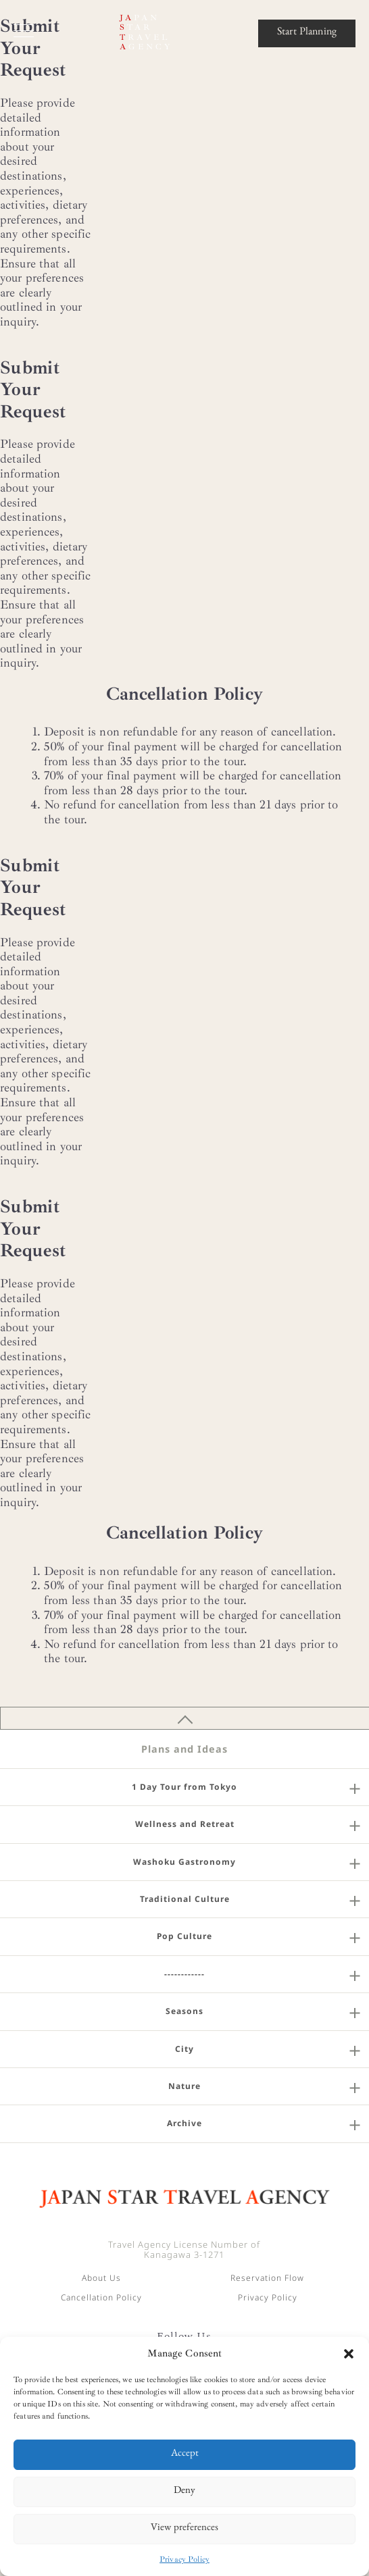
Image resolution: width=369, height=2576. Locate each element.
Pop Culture (184, 1936)
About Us (101, 2278)
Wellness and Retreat (185, 1824)
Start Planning (307, 33)
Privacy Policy (184, 2559)
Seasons (184, 2011)
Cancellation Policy (101, 2297)
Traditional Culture (185, 1899)
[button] (348, 2354)
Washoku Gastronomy (184, 1861)
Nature (184, 2086)
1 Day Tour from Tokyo (184, 1787)
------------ (184, 1974)
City (184, 2049)
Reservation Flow (267, 2278)
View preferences (184, 2529)
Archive (184, 2123)
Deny (184, 2492)
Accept (185, 2455)
